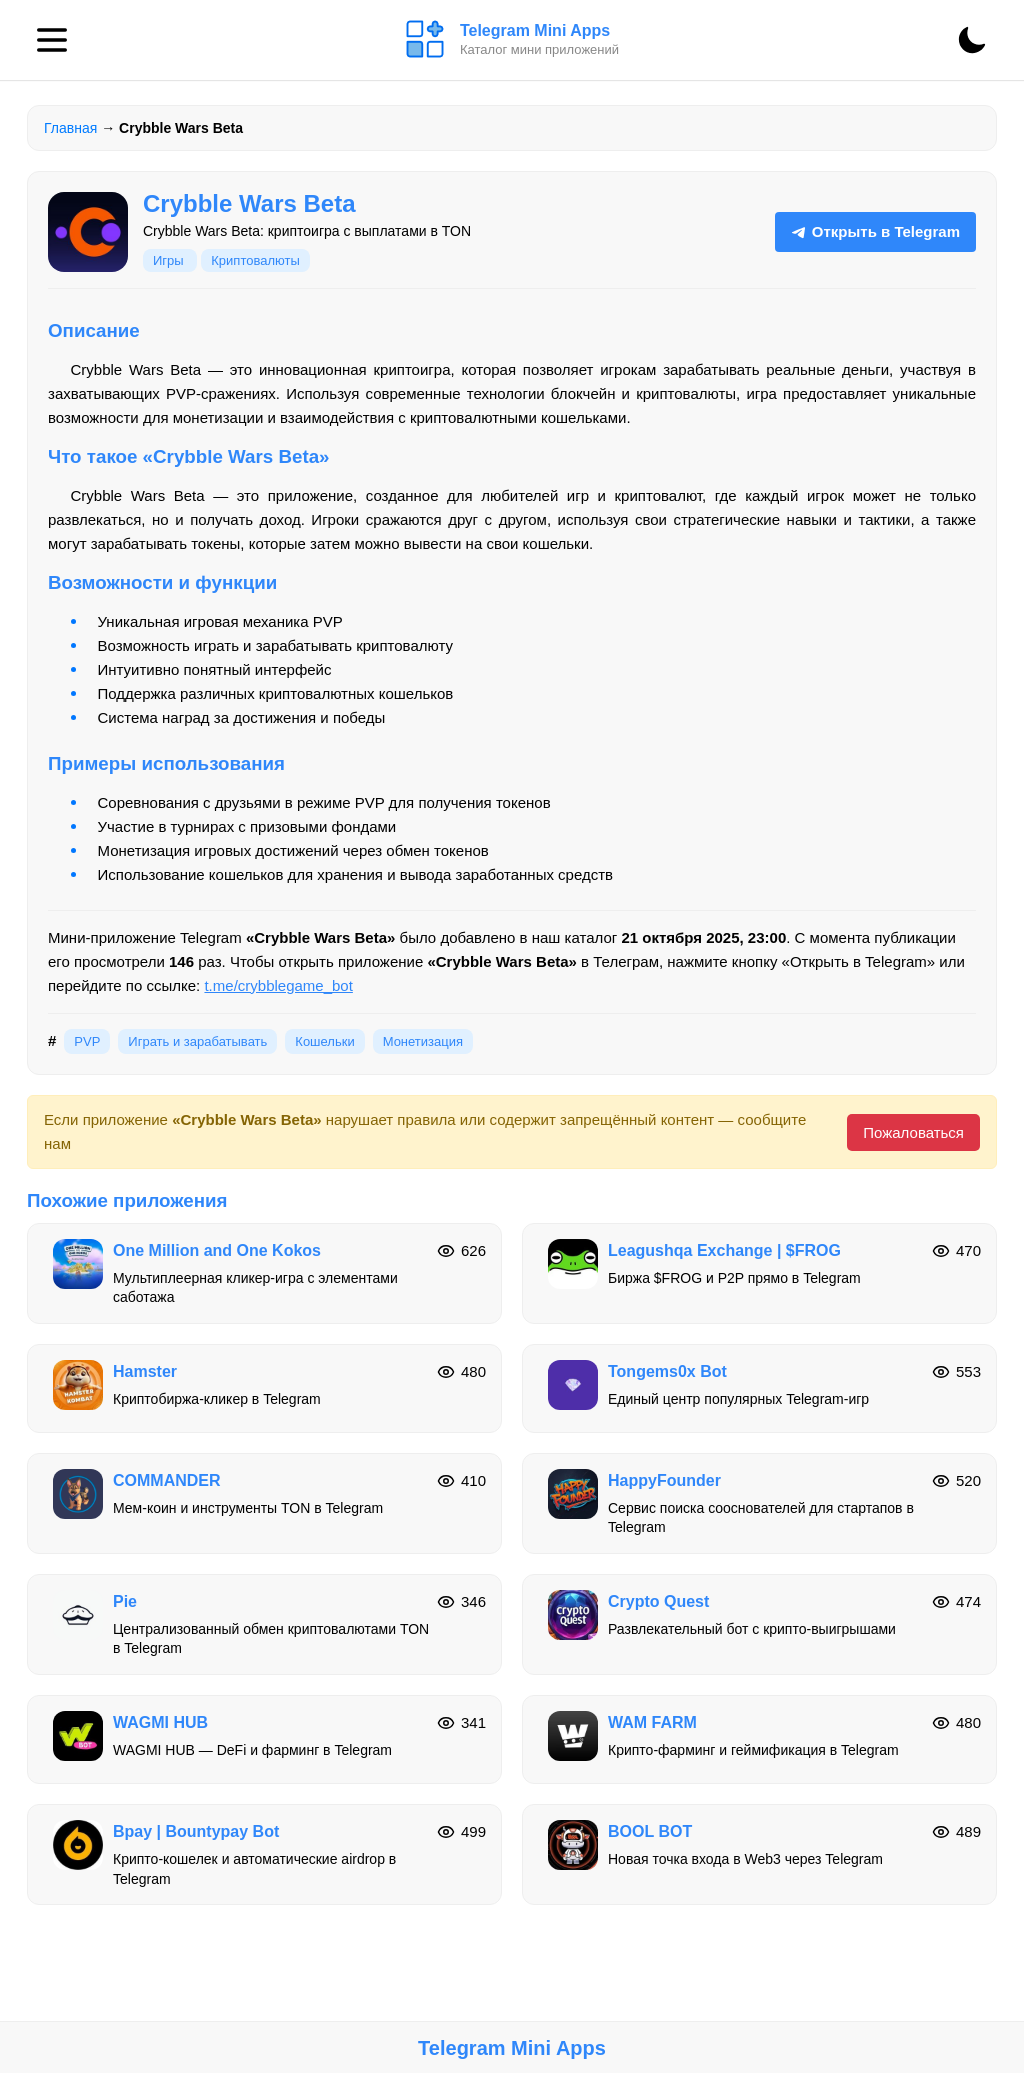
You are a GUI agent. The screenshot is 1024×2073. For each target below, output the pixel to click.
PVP (87, 1041)
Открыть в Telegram (875, 231)
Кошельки (324, 1041)
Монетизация (423, 1041)
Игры (170, 260)
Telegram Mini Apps (512, 2048)
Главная (70, 128)
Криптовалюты (255, 260)
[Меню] (52, 40)
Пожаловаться (913, 1132)
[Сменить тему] (972, 40)
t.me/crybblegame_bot (278, 985)
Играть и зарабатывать (197, 1041)
